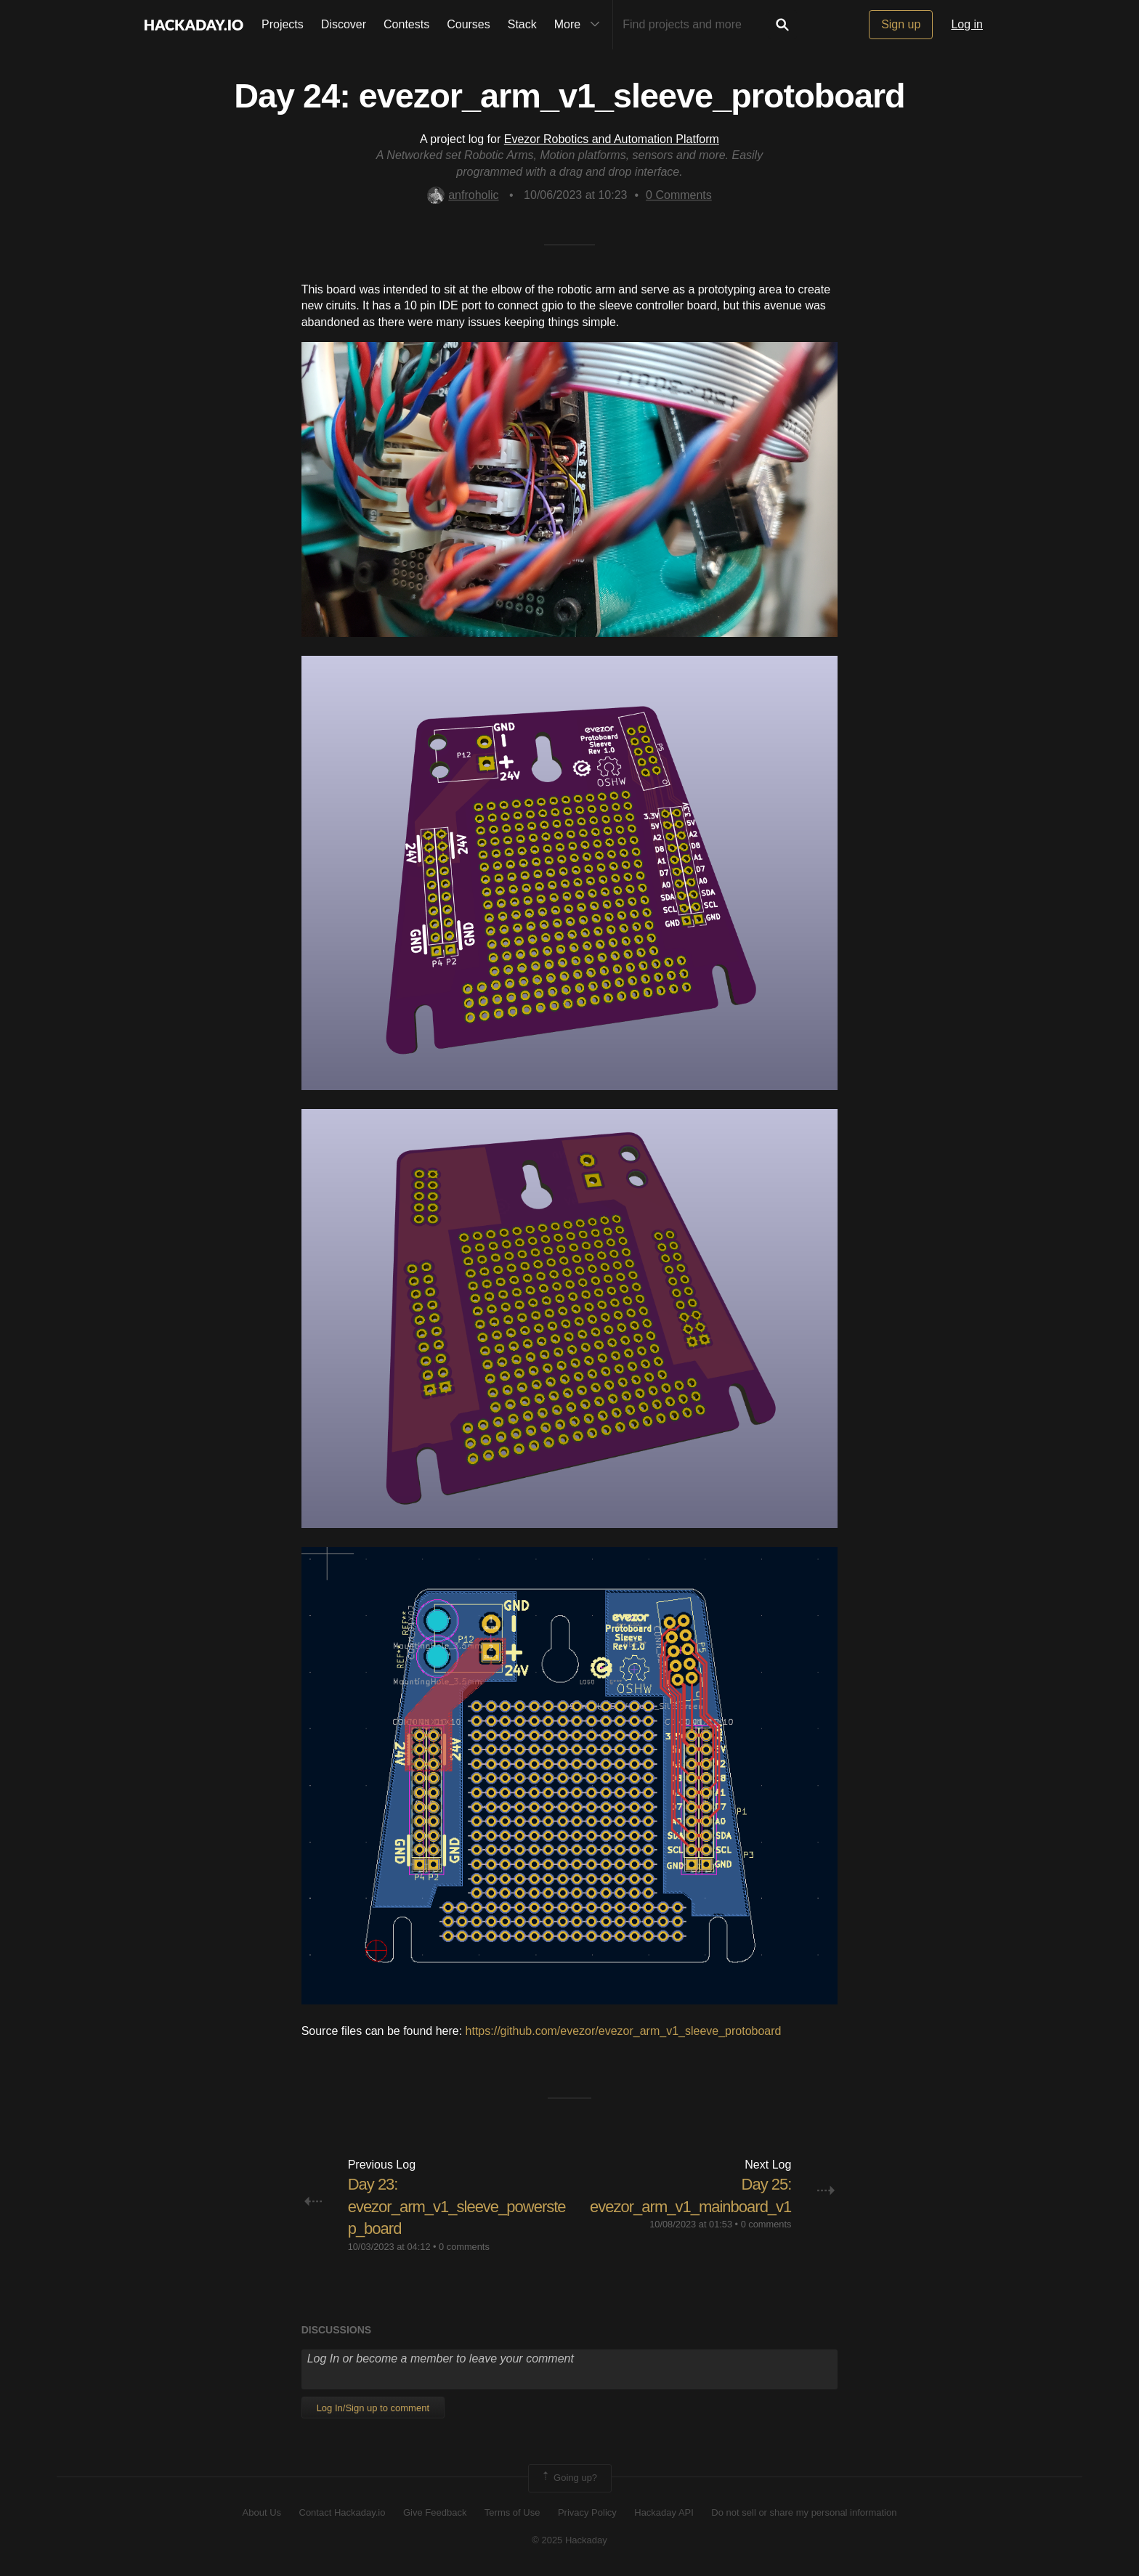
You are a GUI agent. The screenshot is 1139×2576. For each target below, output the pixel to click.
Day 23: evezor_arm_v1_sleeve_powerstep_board (457, 2206)
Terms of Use (512, 2512)
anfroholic (462, 195)
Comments (679, 195)
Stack (522, 24)
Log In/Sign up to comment (373, 2407)
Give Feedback (434, 2512)
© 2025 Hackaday (569, 2540)
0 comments (464, 2246)
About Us (262, 2512)
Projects (283, 24)
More (580, 24)
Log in (967, 24)
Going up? (569, 2478)
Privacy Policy (587, 2512)
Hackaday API (664, 2512)
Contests (406, 24)
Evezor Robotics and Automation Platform (611, 139)
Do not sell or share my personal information (803, 2512)
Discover (343, 24)
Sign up (900, 24)
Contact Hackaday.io (342, 2512)
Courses (468, 24)
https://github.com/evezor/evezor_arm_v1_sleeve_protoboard (624, 2031)
